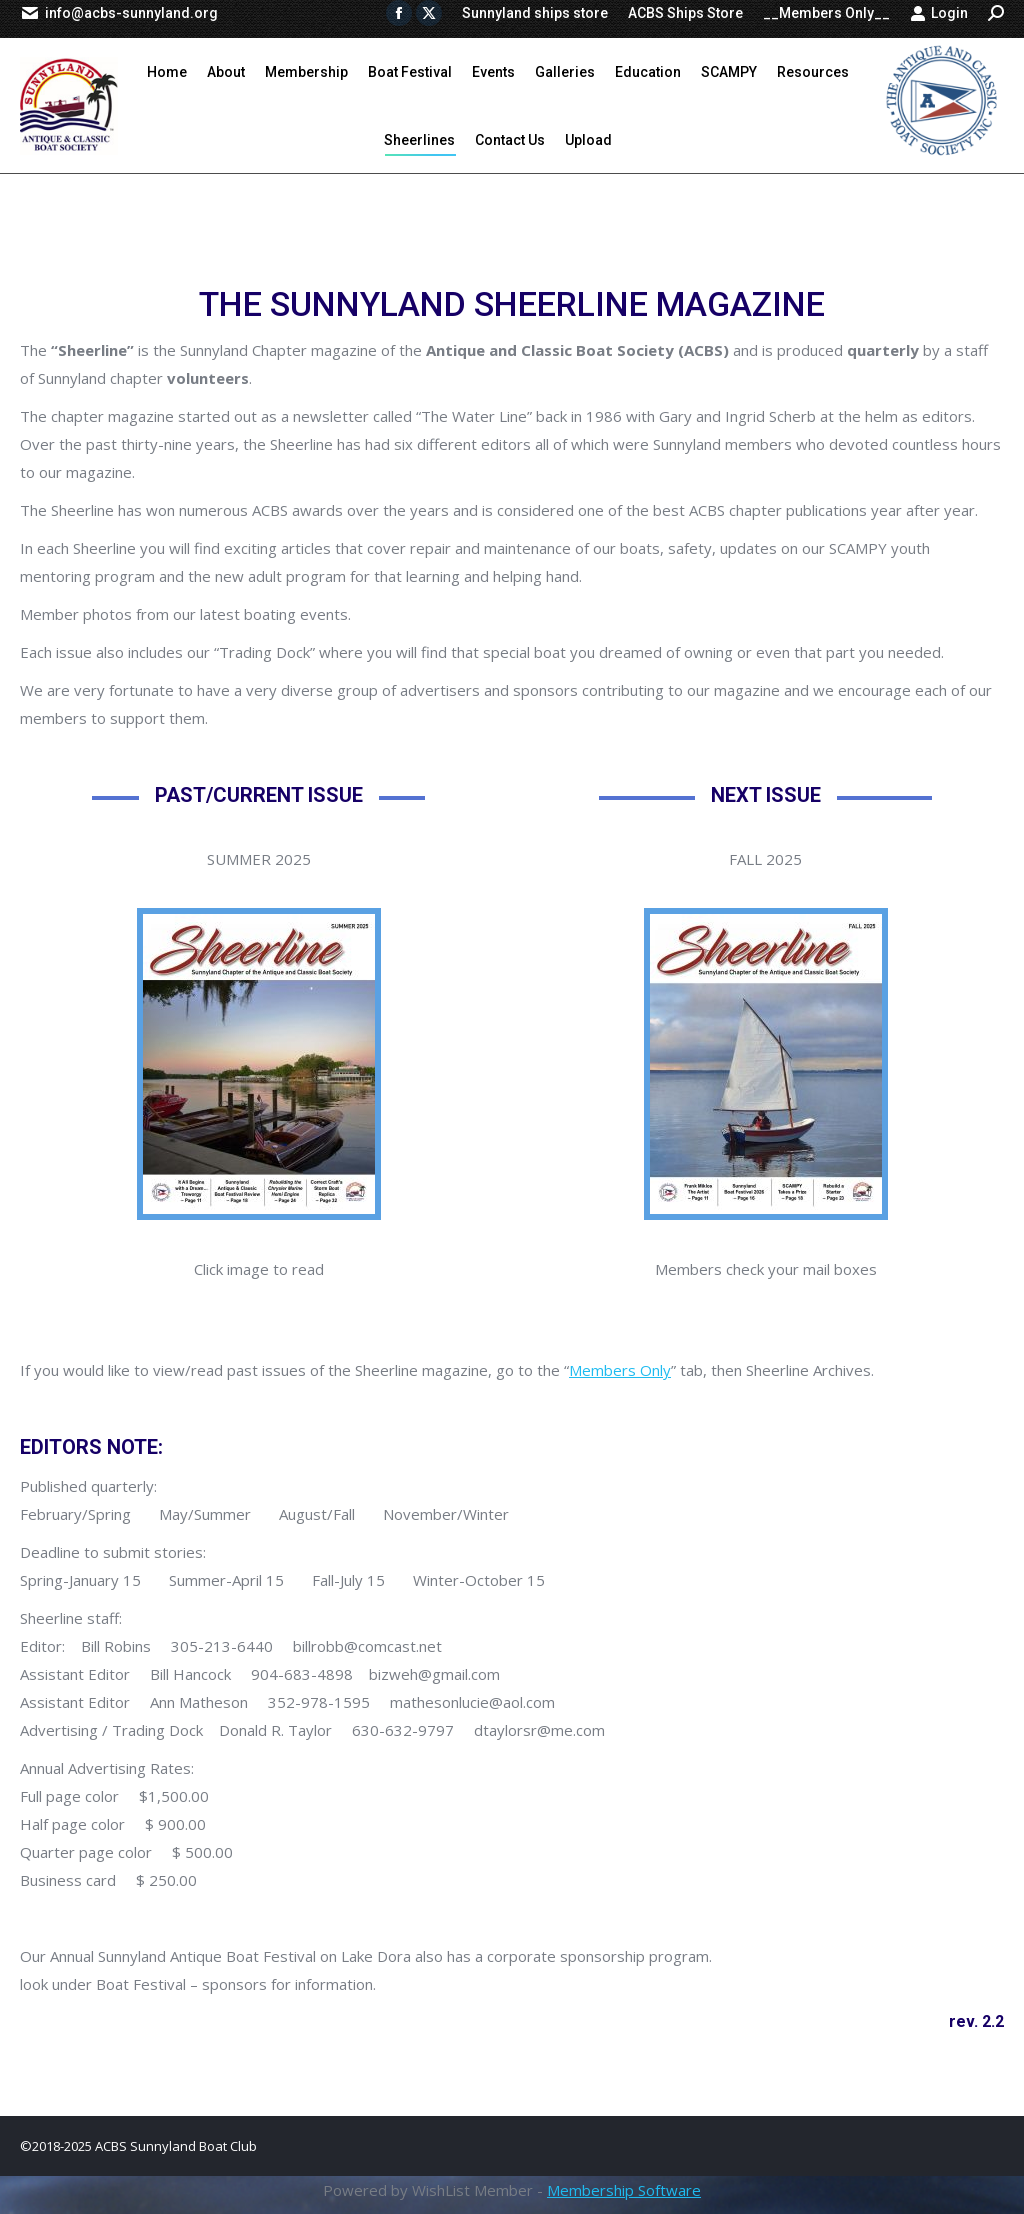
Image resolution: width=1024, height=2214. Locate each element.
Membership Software (624, 2190)
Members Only (620, 1370)
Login (939, 13)
